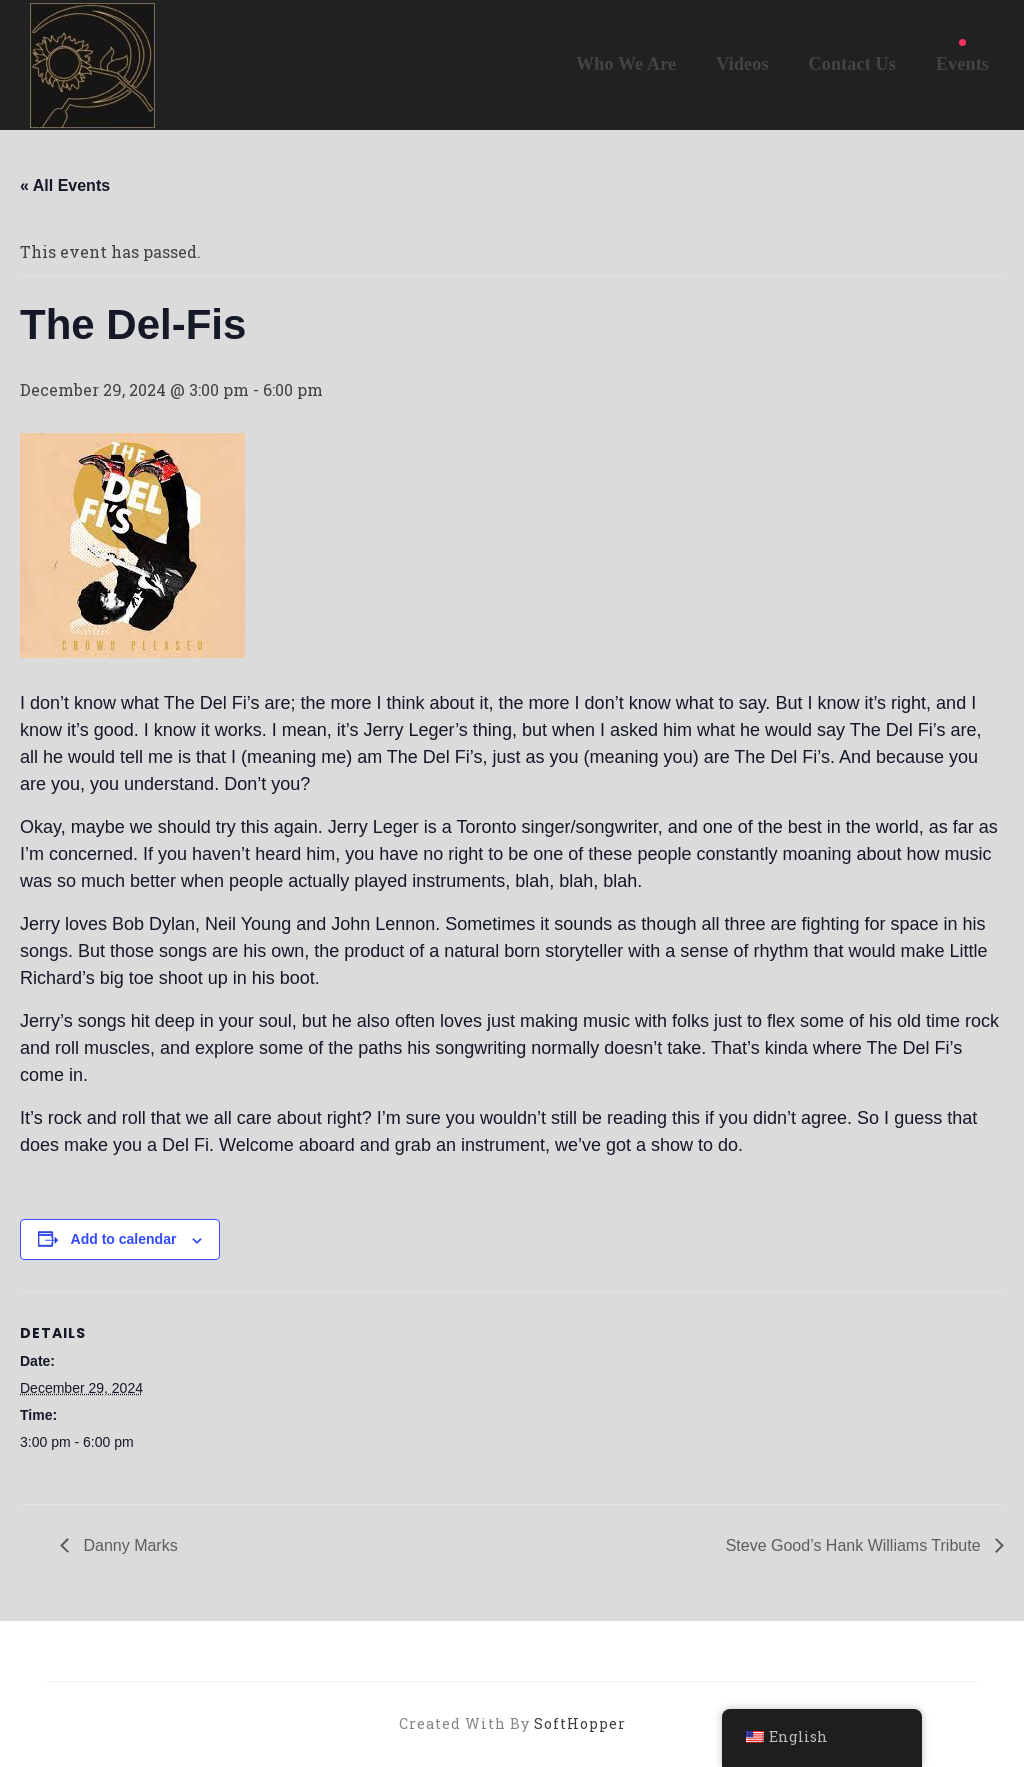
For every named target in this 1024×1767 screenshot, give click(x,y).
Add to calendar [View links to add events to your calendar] (124, 1239)
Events (962, 64)
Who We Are (626, 64)
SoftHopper (580, 1723)
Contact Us (852, 64)
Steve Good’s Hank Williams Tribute (855, 1545)
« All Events (65, 185)
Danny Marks (128, 1545)
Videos (742, 64)
